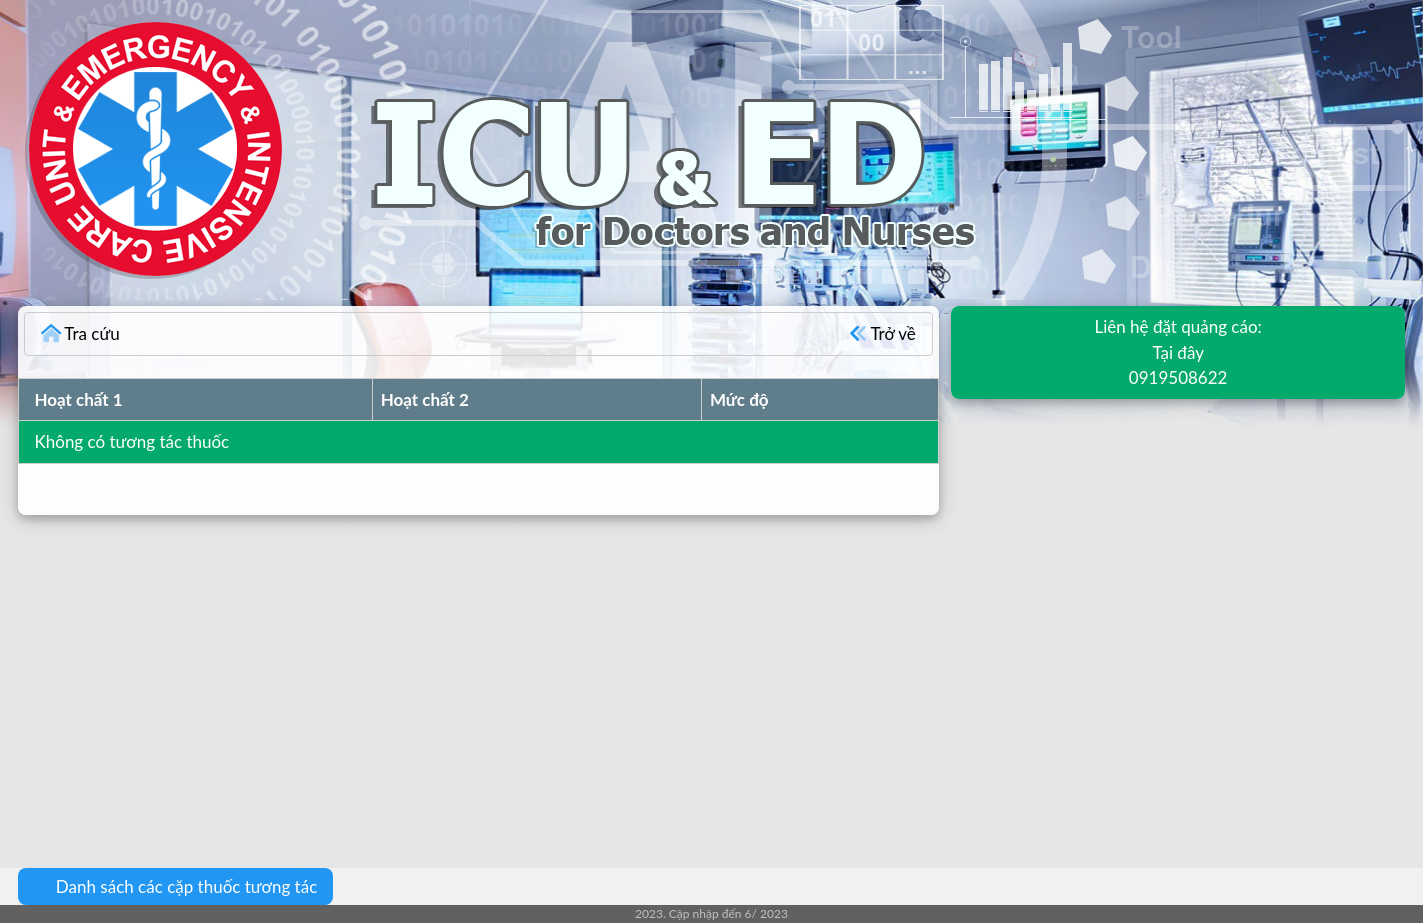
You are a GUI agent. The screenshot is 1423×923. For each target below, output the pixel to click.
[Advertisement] (600, 677)
